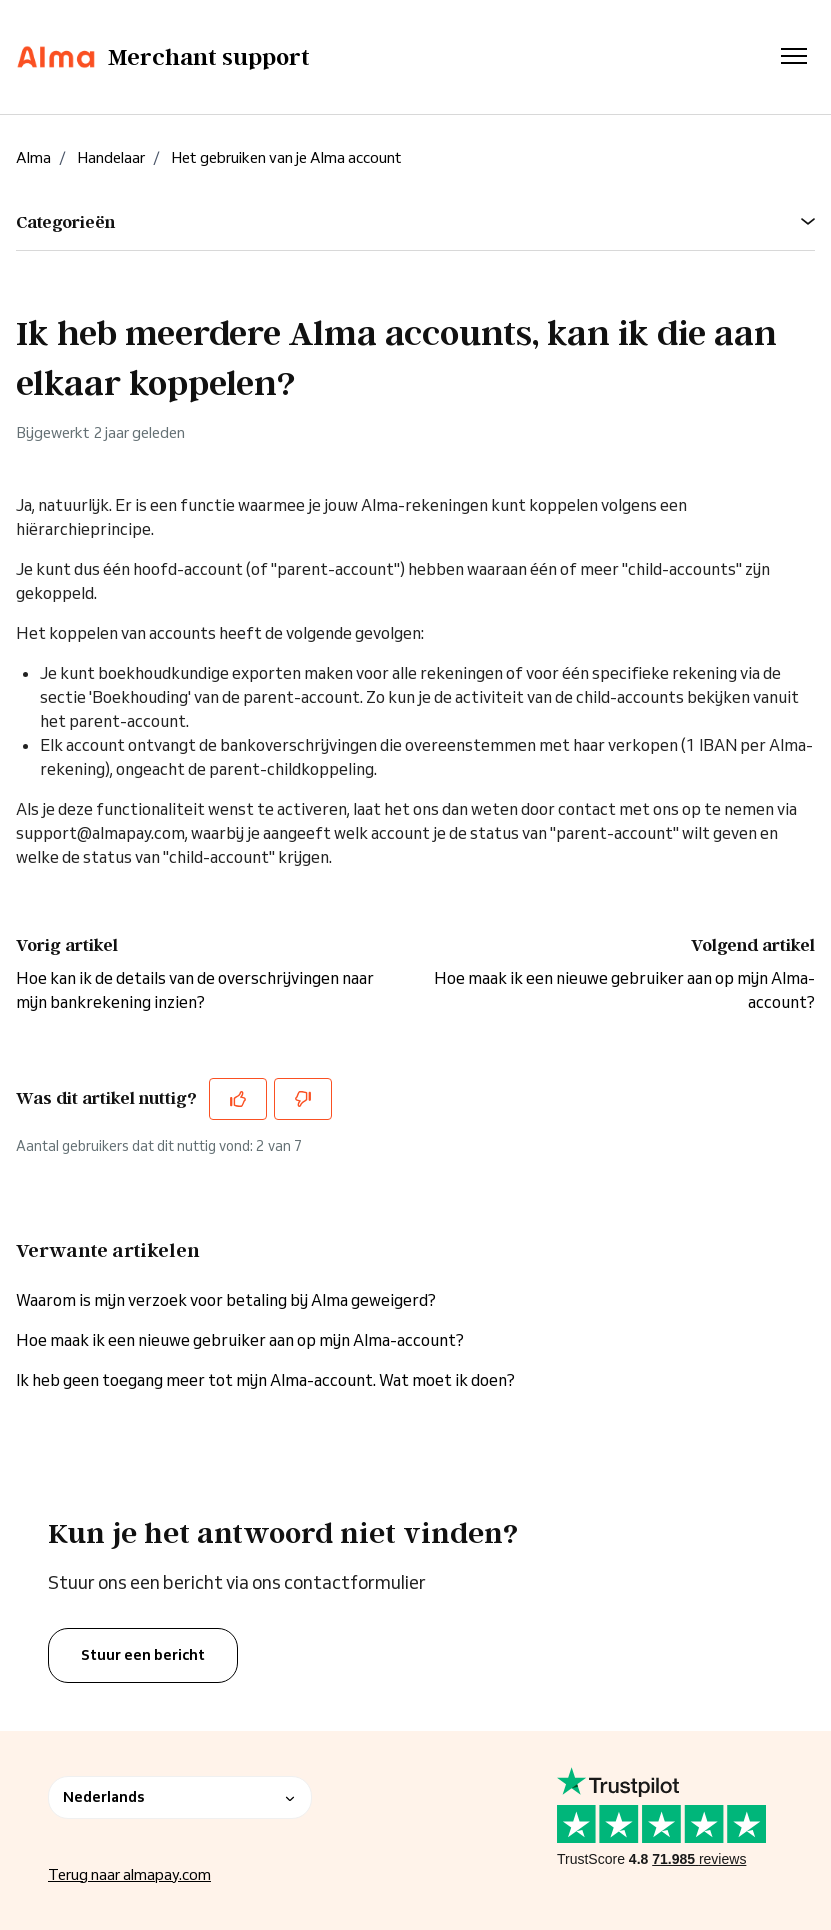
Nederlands (180, 1797)
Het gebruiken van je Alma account (286, 157)
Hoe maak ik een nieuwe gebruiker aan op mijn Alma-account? (240, 1340)
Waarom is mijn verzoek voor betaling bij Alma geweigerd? (226, 1300)
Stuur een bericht (143, 1655)
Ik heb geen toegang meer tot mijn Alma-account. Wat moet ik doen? (265, 1380)
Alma (33, 157)
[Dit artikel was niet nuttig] (303, 1099)
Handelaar (111, 157)
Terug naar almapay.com (129, 1874)
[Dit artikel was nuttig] (238, 1099)
